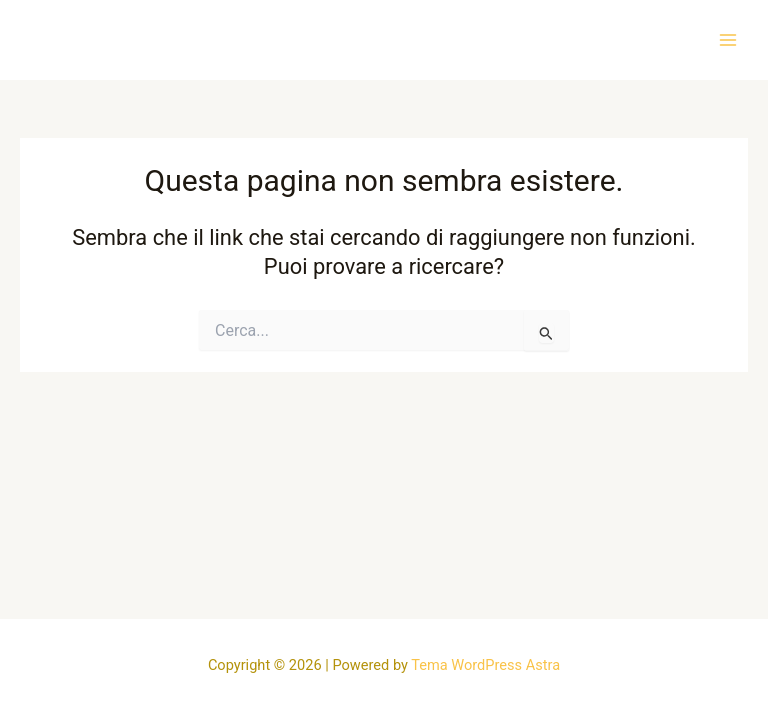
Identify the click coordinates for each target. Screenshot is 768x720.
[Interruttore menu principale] (728, 39)
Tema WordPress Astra (485, 665)
